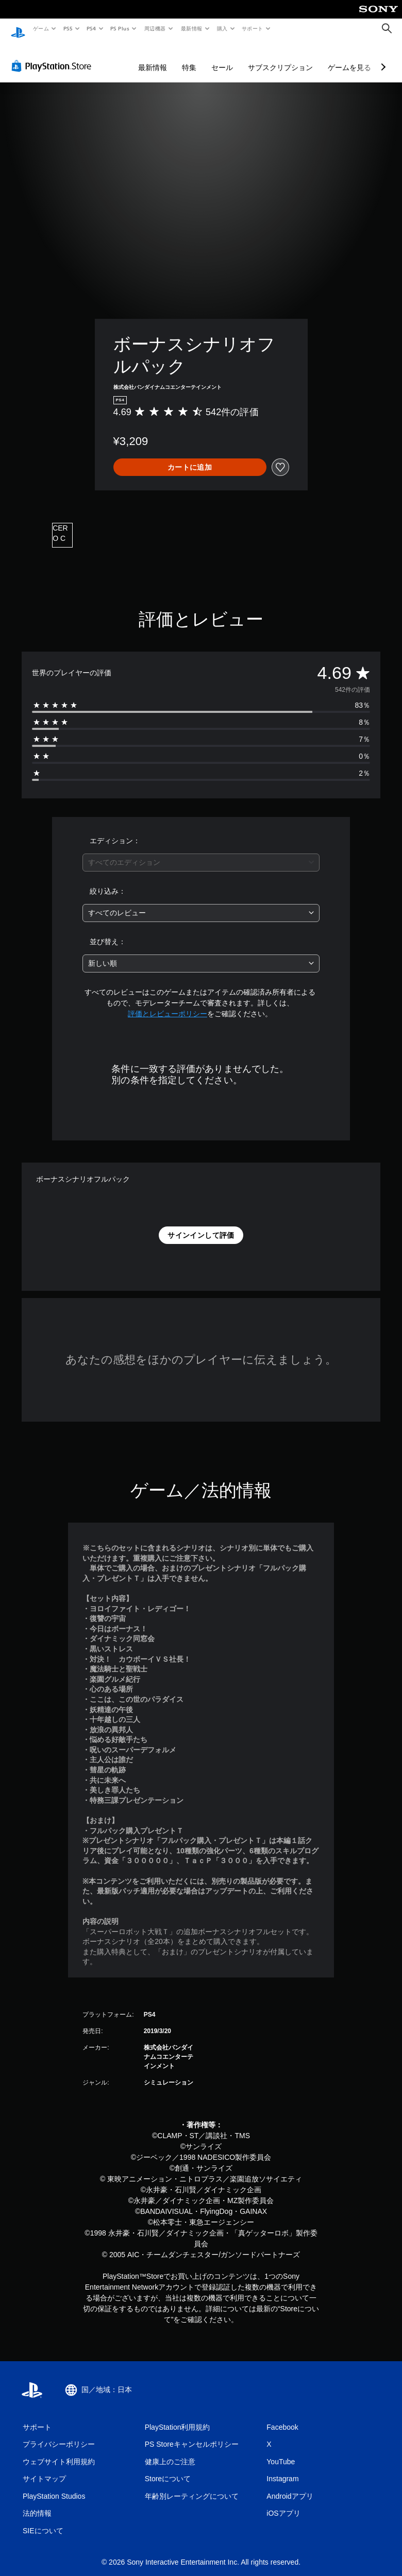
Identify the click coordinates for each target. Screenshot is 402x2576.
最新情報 (191, 28)
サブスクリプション (280, 57)
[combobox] (200, 853)
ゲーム (40, 28)
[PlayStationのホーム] (18, 29)
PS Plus (120, 28)
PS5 (68, 28)
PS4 (92, 28)
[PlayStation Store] (53, 56)
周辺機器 (155, 28)
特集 (189, 57)
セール (222, 57)
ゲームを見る (349, 57)
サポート (252, 28)
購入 (222, 28)
